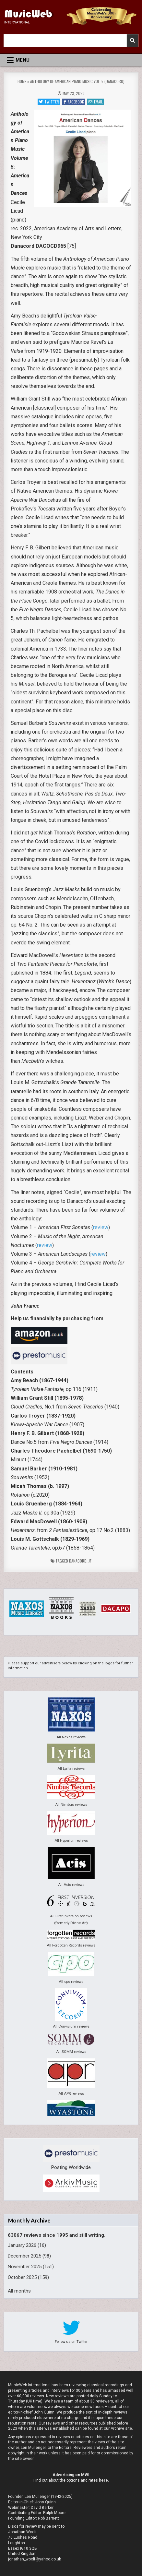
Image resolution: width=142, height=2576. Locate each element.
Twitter (49, 101)
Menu (23, 60)
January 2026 (22, 2245)
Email (96, 101)
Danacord (78, 1561)
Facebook (74, 101)
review (100, 1227)
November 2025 (24, 2267)
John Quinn (45, 2502)
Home (22, 81)
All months (19, 2291)
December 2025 (24, 2256)
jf (90, 1561)
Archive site (121, 2428)
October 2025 (22, 2277)
